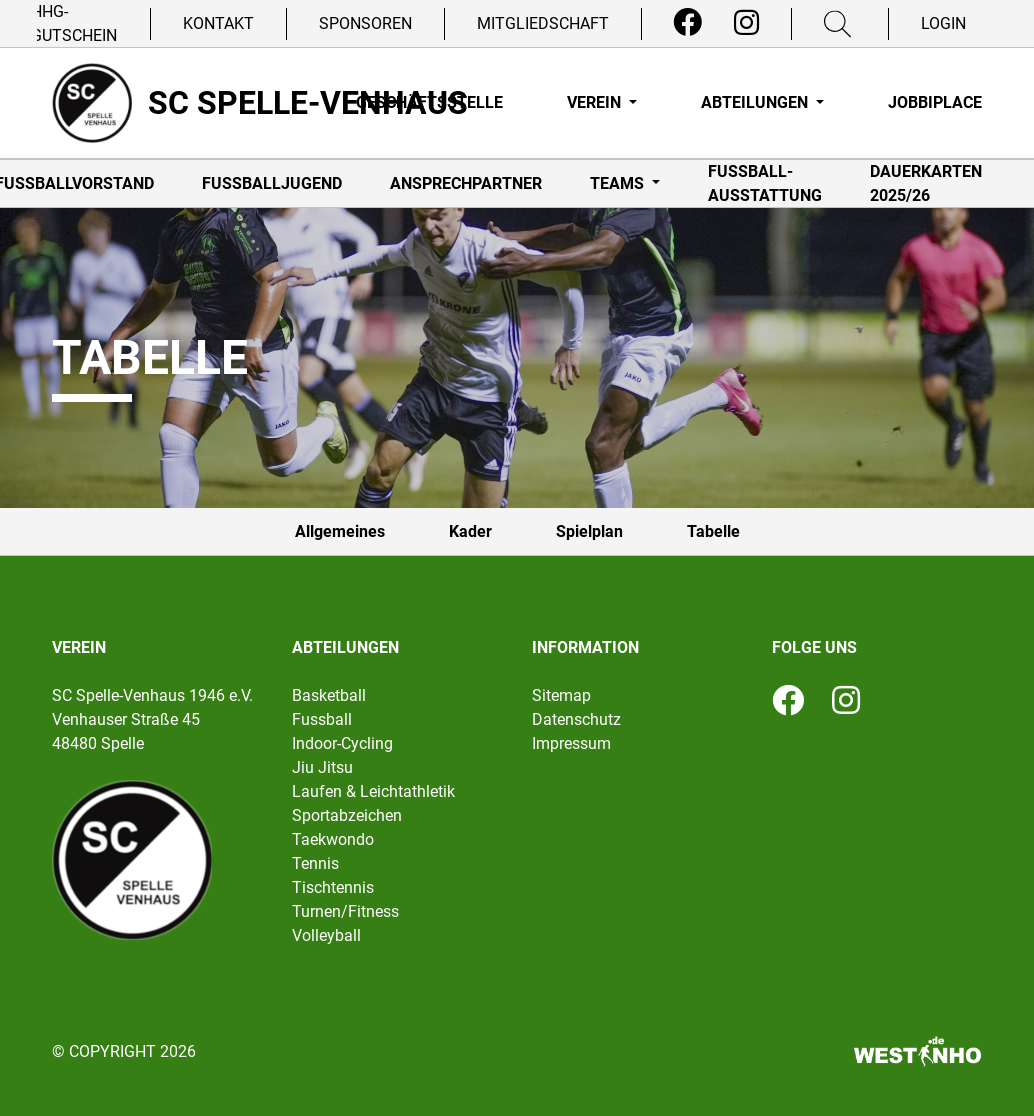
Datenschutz (576, 719)
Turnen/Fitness (345, 911)
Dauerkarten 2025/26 (926, 183)
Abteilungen (756, 102)
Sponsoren (365, 23)
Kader (470, 531)
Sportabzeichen (347, 815)
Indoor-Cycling (342, 743)
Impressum (571, 743)
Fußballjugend (272, 183)
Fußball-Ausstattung (765, 183)
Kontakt (218, 23)
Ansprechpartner (466, 183)
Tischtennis (333, 887)
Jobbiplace (935, 102)
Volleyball (326, 935)
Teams (619, 183)
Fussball (322, 719)
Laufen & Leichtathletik (373, 791)
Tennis (315, 863)
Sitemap (561, 695)
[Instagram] (746, 23)
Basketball (329, 695)
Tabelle (713, 531)
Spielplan (589, 531)
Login (943, 23)
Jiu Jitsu (322, 767)
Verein (596, 102)
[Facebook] (687, 23)
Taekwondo (333, 839)
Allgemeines (340, 531)
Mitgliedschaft (543, 23)
